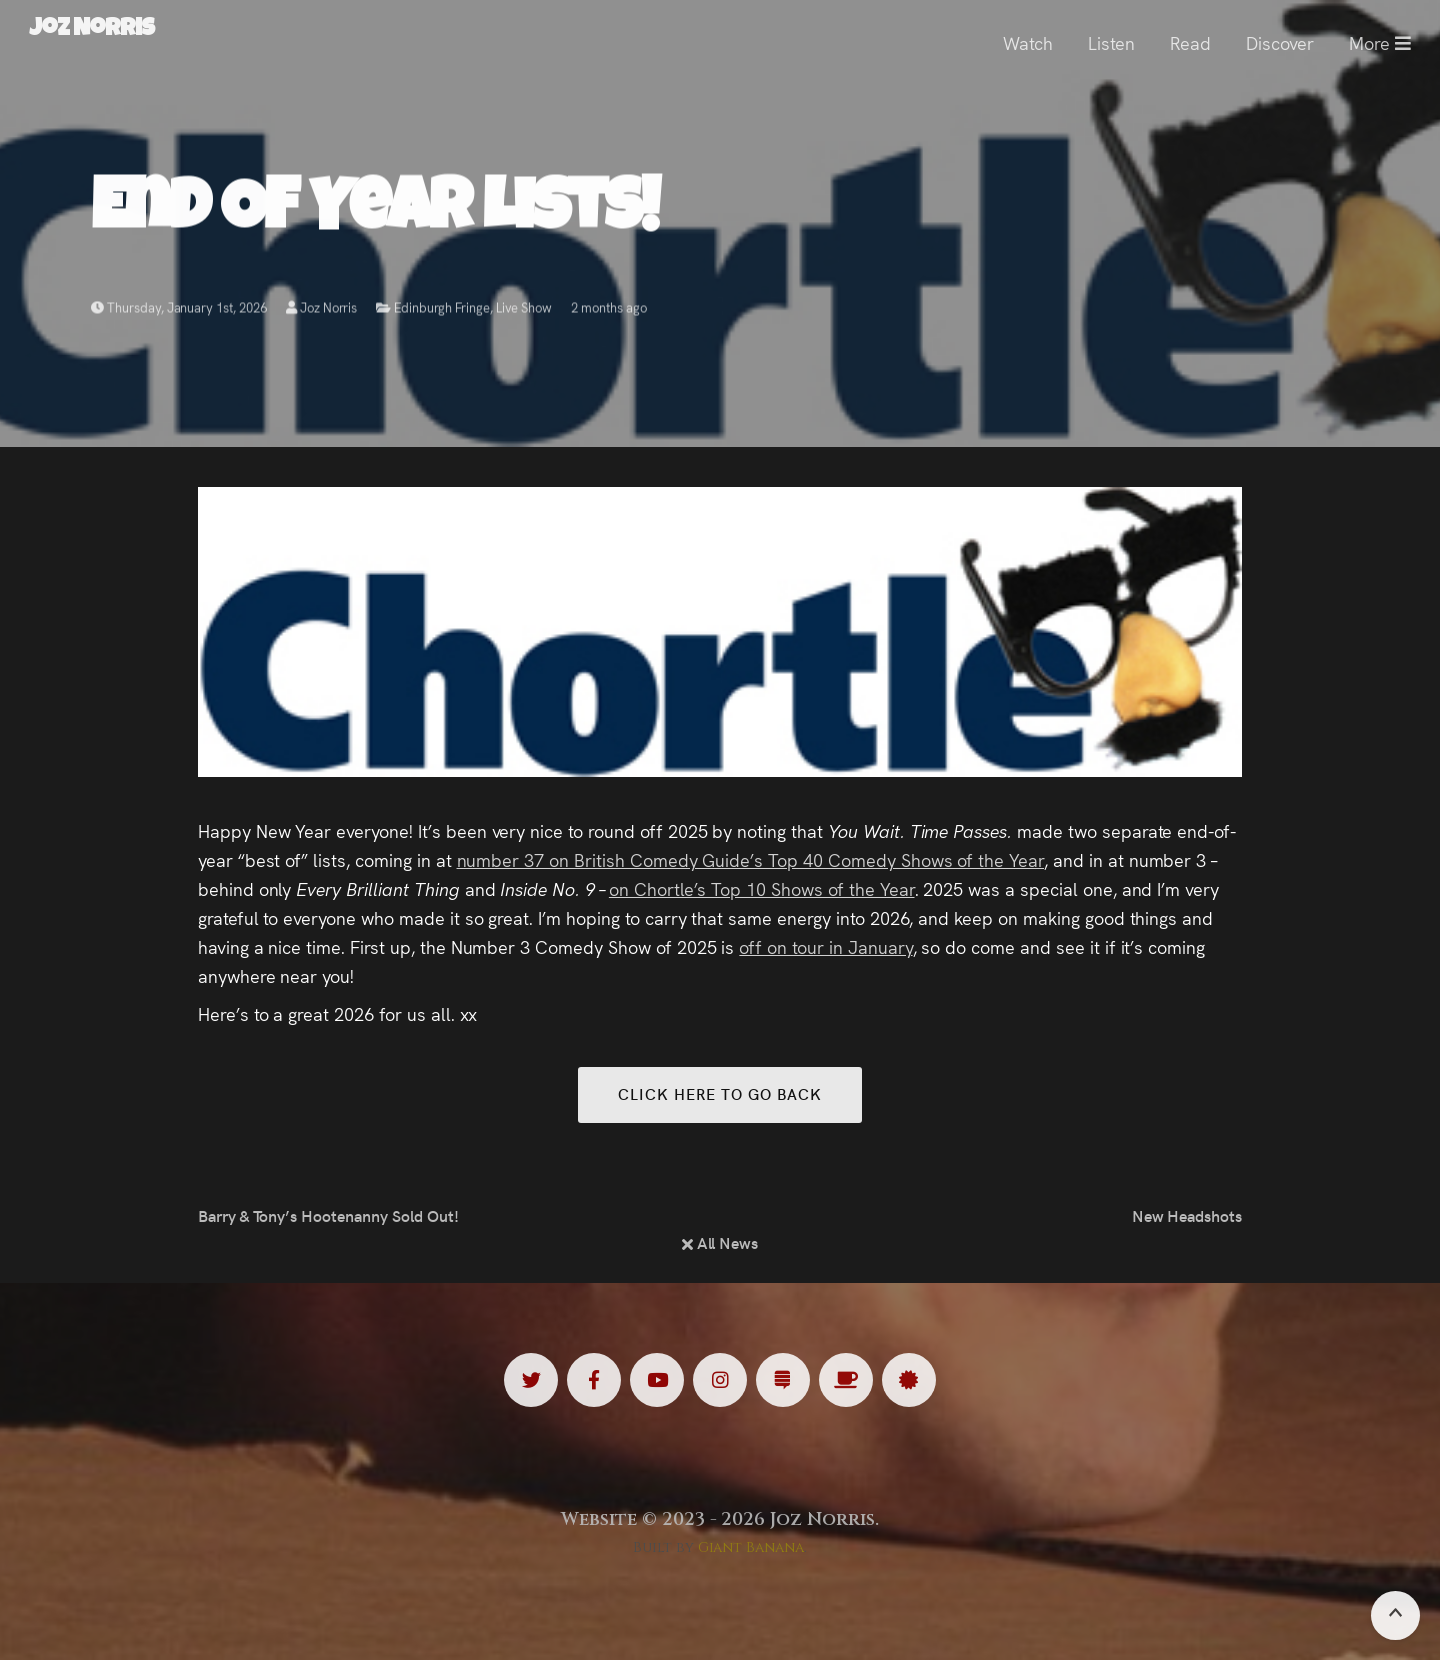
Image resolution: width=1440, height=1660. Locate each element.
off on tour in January (825, 946)
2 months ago (609, 311)
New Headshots (1187, 1215)
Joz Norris (322, 311)
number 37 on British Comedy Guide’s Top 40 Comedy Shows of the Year (751, 859)
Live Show (524, 311)
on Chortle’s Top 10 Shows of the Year (762, 888)
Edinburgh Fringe (441, 311)
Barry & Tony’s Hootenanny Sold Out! (328, 1215)
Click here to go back (719, 1093)
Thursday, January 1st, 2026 (179, 311)
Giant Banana (751, 1547)
